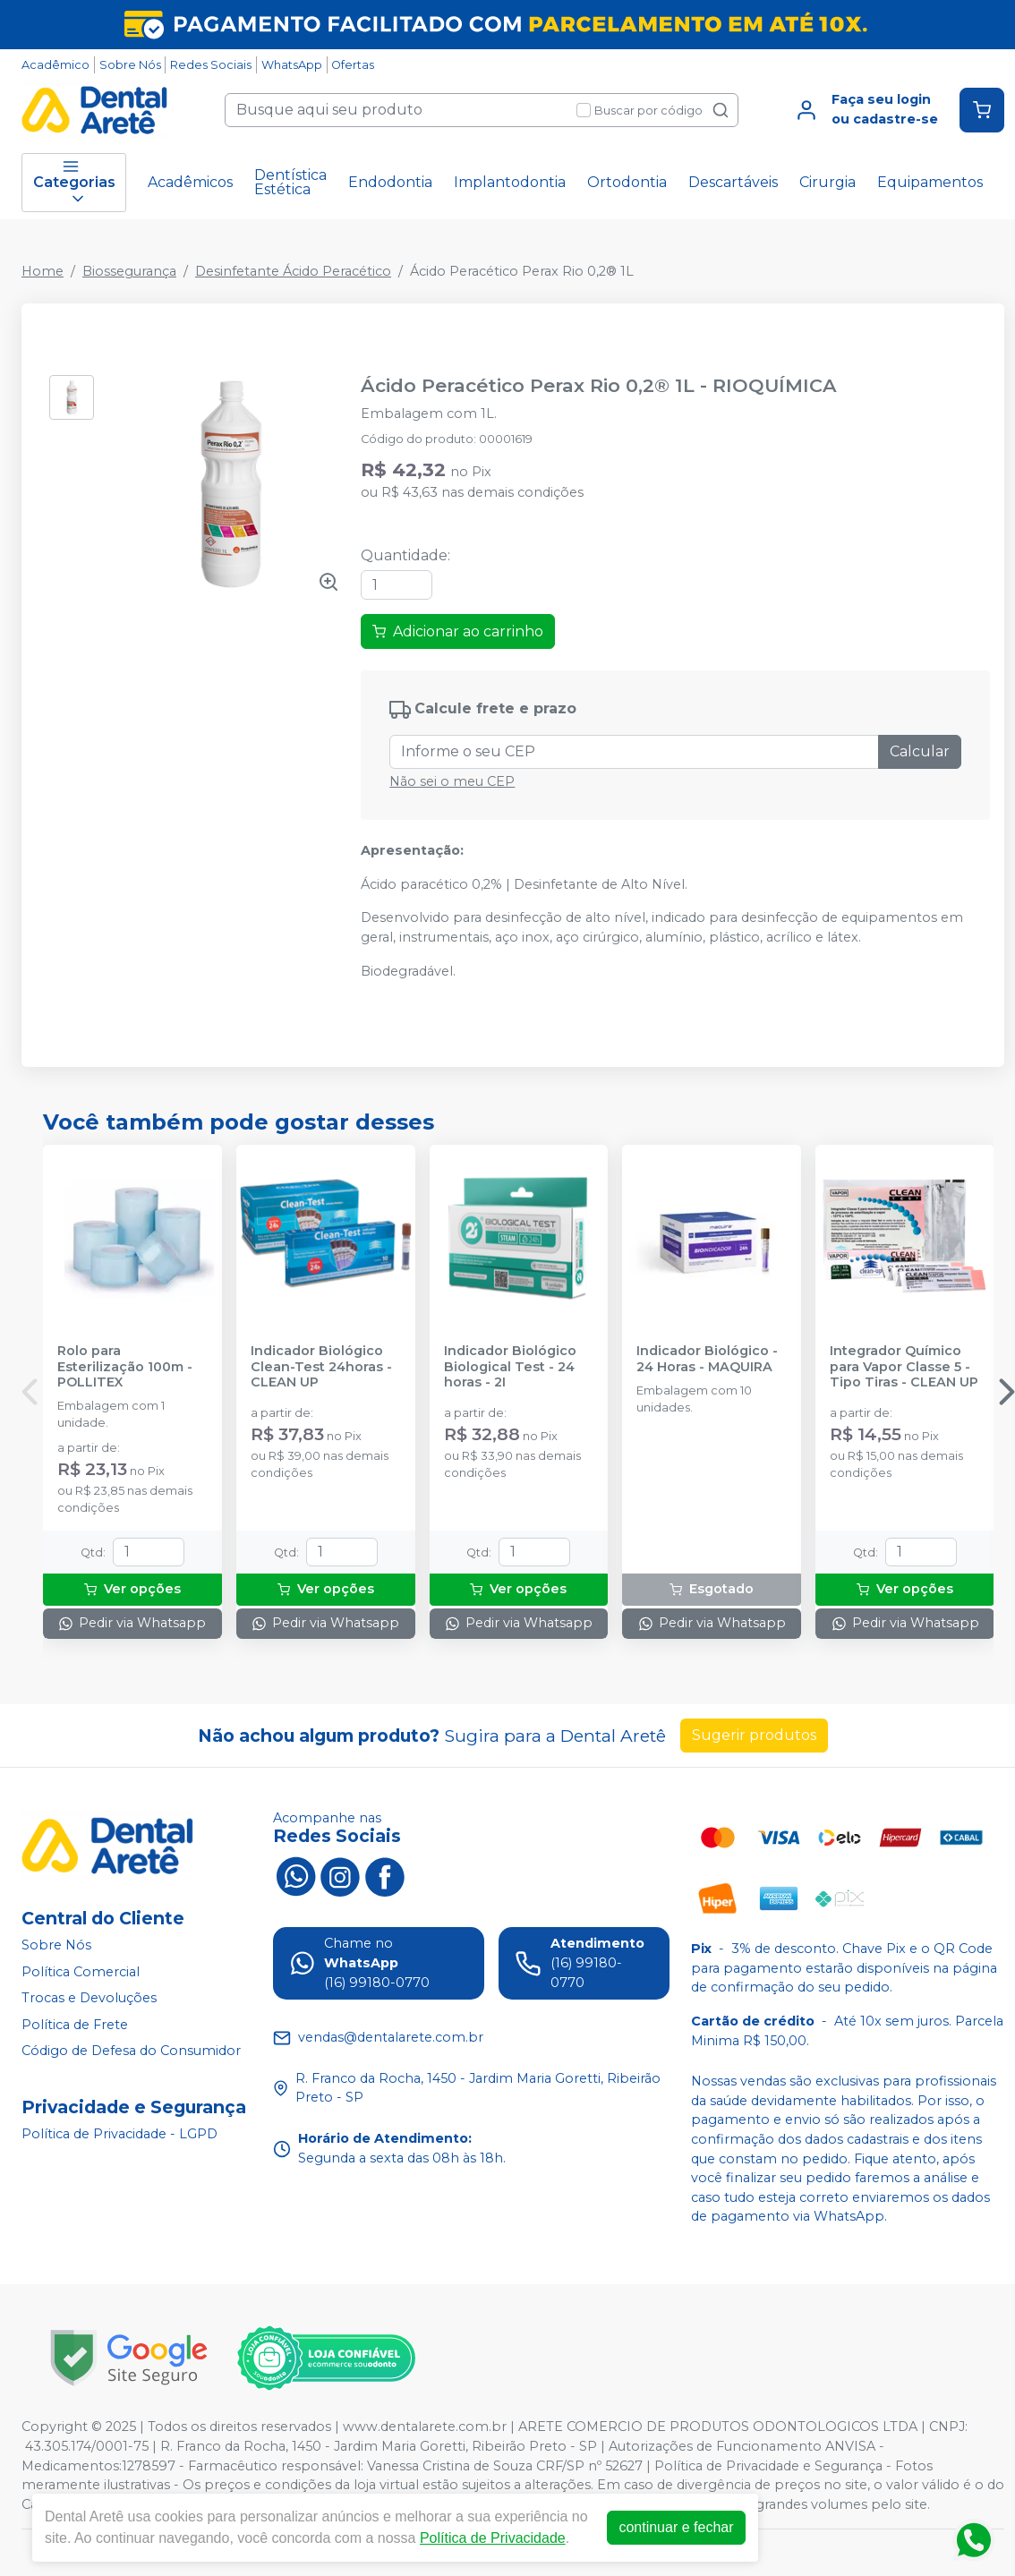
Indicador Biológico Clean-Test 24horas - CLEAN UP (321, 1366)
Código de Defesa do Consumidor (131, 2051)
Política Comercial (80, 1972)
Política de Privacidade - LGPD (119, 2134)
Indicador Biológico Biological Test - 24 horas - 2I (510, 1366)
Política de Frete (74, 2025)
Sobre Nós (130, 65)
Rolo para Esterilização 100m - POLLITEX (124, 1366)
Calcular (920, 751)
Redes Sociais (211, 65)
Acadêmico (55, 65)
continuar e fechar (675, 2527)
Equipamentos (930, 182)
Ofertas (352, 65)
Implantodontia (510, 182)
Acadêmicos (190, 182)
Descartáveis (733, 182)
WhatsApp (291, 65)
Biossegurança (129, 271)
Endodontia (390, 182)
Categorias (74, 183)
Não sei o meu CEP (452, 781)
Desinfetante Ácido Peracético (293, 271)
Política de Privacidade (493, 2538)
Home (42, 271)
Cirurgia (827, 182)
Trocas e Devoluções (89, 1998)
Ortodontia (627, 182)
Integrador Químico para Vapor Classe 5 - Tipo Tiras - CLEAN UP (904, 1366)
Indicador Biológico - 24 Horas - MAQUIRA (707, 1358)
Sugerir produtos (754, 1735)
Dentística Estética (290, 182)
